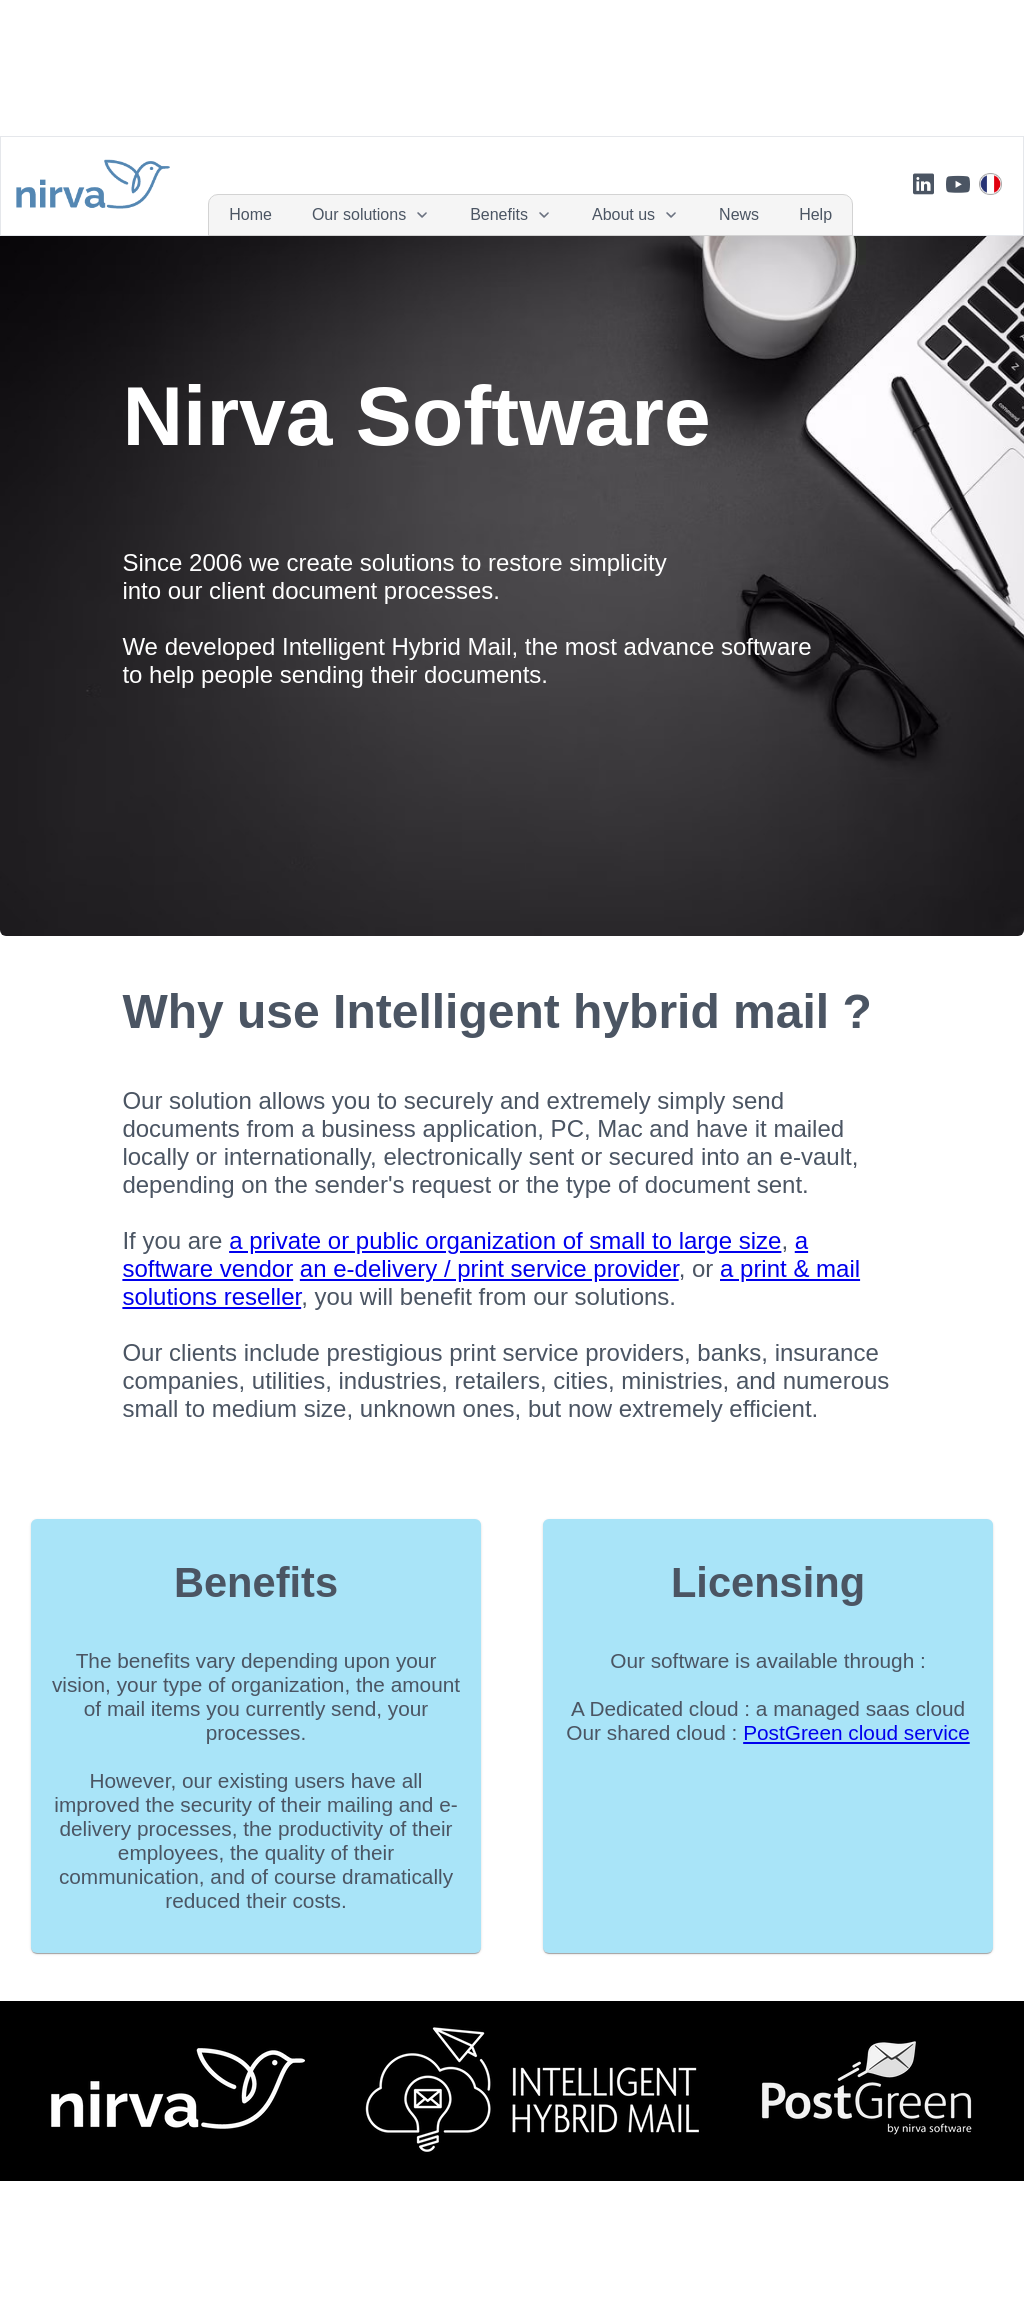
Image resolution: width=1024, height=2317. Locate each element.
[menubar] (530, 215)
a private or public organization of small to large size (505, 1240)
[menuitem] (250, 215)
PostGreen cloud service (856, 1732)
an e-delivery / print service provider (489, 1268)
